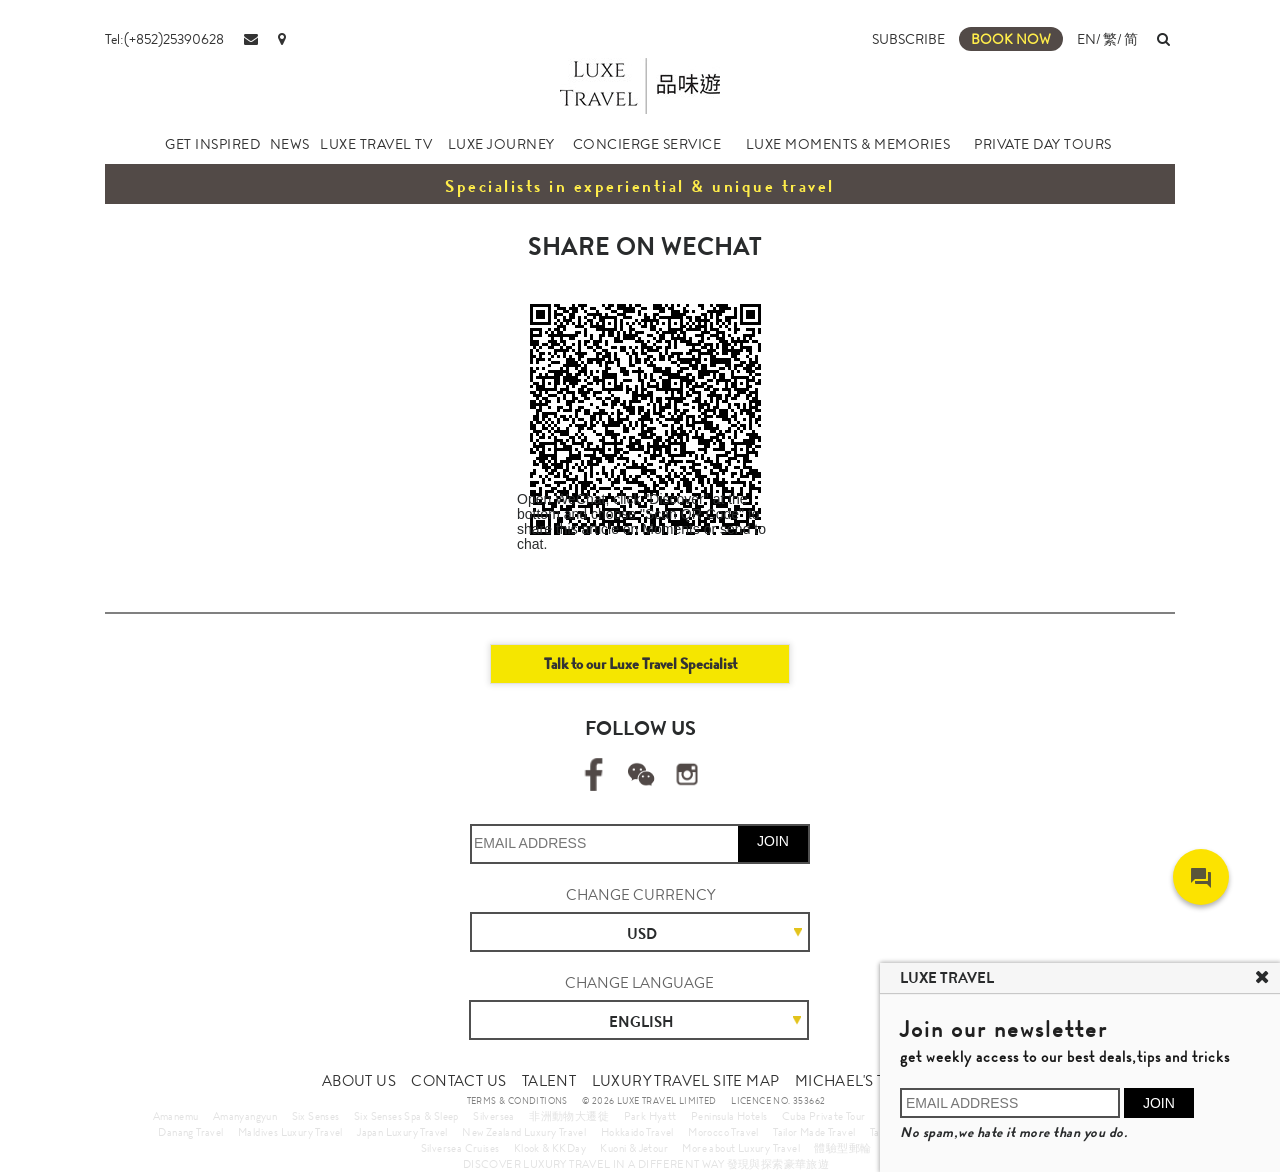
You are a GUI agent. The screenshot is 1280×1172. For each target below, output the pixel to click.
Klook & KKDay (550, 1148)
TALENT (549, 1081)
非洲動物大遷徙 (569, 1116)
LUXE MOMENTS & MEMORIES (848, 144)
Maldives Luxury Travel (290, 1132)
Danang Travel (190, 1132)
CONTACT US (458, 1081)
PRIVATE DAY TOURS (1043, 144)
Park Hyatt (650, 1116)
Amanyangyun (245, 1116)
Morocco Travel (723, 1132)
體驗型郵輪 (842, 1148)
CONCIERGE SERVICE (647, 144)
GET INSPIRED (212, 144)
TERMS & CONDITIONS (517, 1101)
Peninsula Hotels (729, 1116)
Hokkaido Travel (637, 1132)
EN (1086, 39)
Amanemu (176, 1116)
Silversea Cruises (460, 1148)
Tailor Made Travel (814, 1132)
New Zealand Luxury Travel (524, 1132)
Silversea (494, 1116)
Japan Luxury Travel (402, 1132)
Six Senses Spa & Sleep (406, 1116)
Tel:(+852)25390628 (164, 39)
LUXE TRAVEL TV (376, 144)
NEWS (290, 144)
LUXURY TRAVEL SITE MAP (686, 1081)
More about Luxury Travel (741, 1148)
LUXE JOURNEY (501, 144)
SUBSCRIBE (908, 39)
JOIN (773, 841)
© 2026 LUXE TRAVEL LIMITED (649, 1101)
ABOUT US (359, 1081)
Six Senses (316, 1116)
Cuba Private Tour (824, 1116)
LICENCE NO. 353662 (778, 1101)
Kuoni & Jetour (634, 1148)
